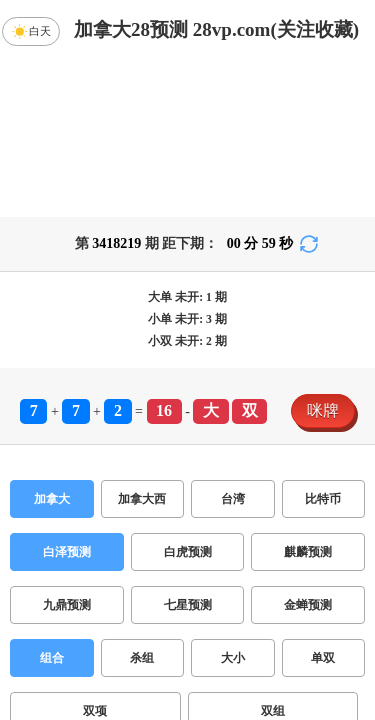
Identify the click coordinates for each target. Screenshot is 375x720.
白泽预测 (67, 552)
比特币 (323, 499)
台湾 (233, 499)
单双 (323, 658)
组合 (52, 658)
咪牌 (323, 410)
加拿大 (52, 499)
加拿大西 (142, 499)
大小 (233, 658)
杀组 (142, 658)
